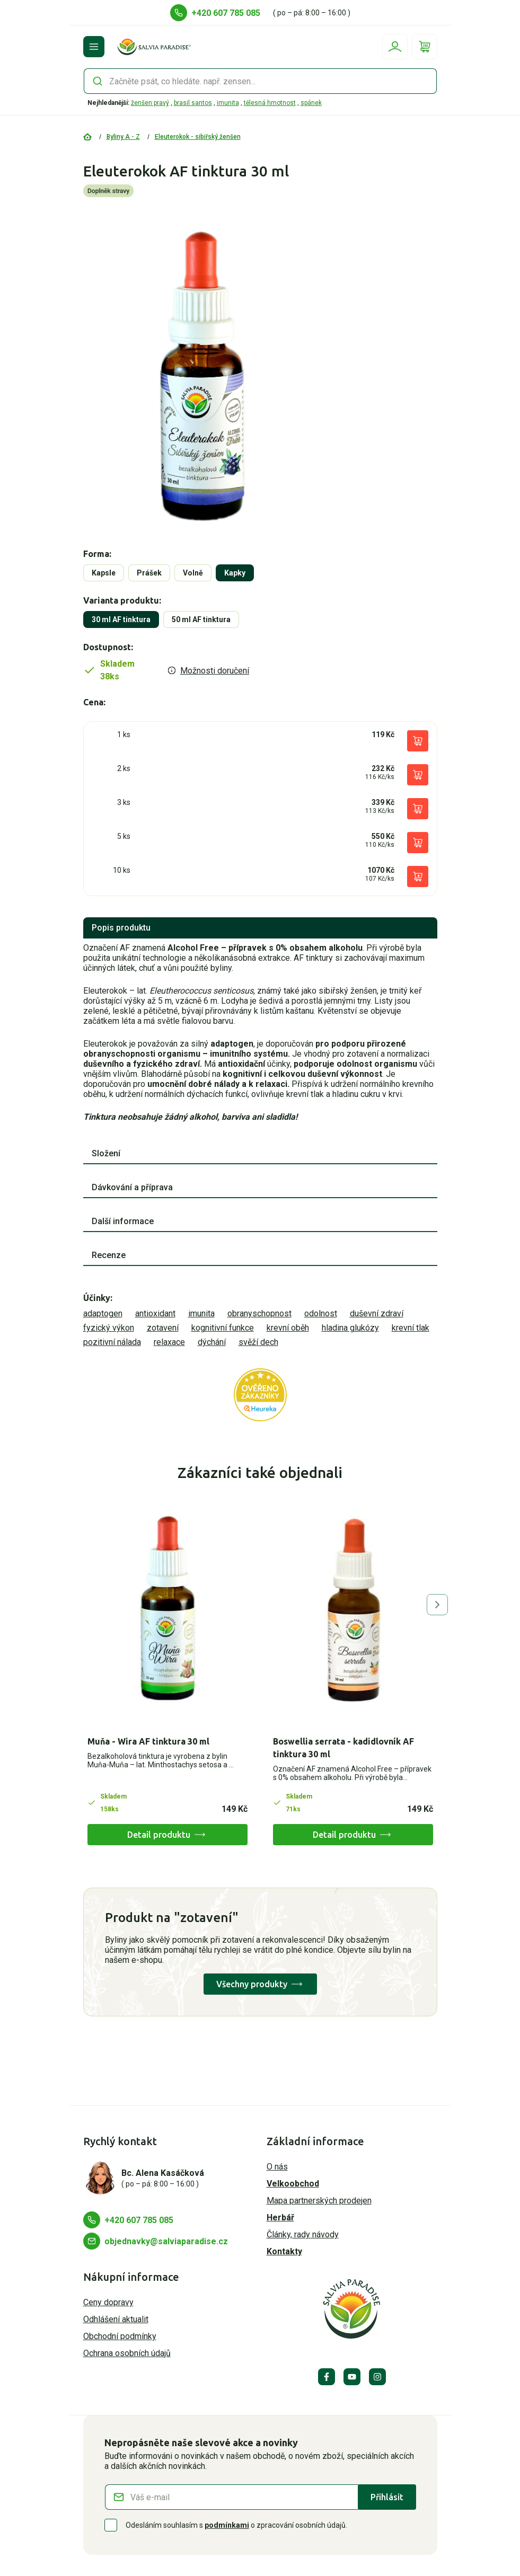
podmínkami (227, 2525)
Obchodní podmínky (119, 2336)
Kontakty (284, 2251)
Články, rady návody (303, 2234)
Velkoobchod (293, 2184)
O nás (277, 2167)
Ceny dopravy (108, 2302)
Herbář (280, 2217)
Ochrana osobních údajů (127, 2353)
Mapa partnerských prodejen (319, 2201)
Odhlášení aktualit (115, 2319)
